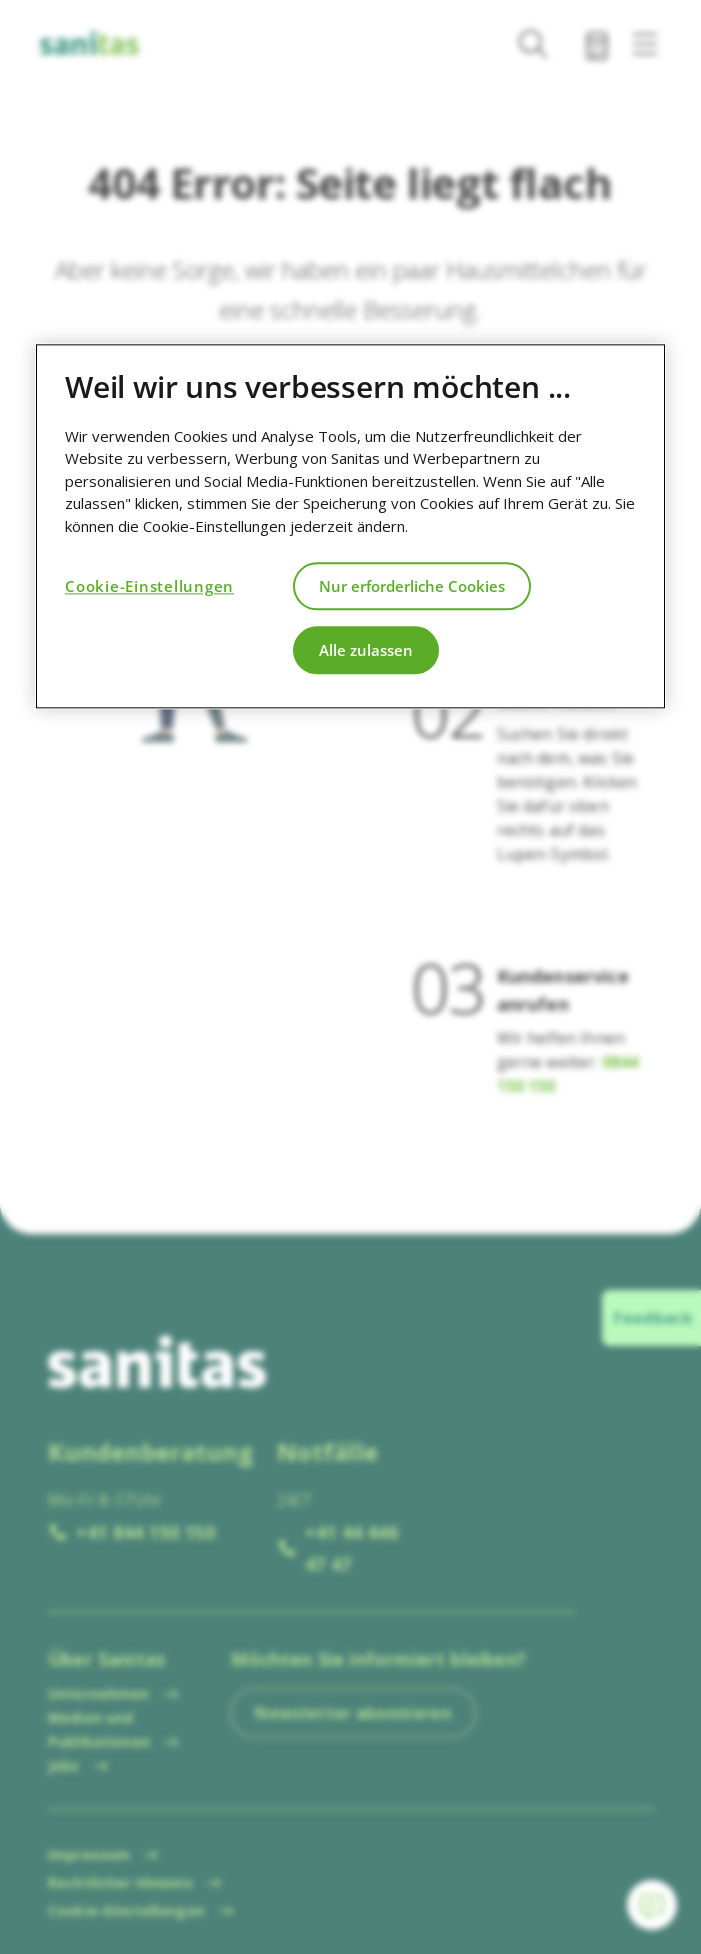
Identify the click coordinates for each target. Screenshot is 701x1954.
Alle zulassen (366, 650)
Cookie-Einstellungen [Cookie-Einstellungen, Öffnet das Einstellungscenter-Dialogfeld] (149, 586)
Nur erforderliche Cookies (412, 586)
